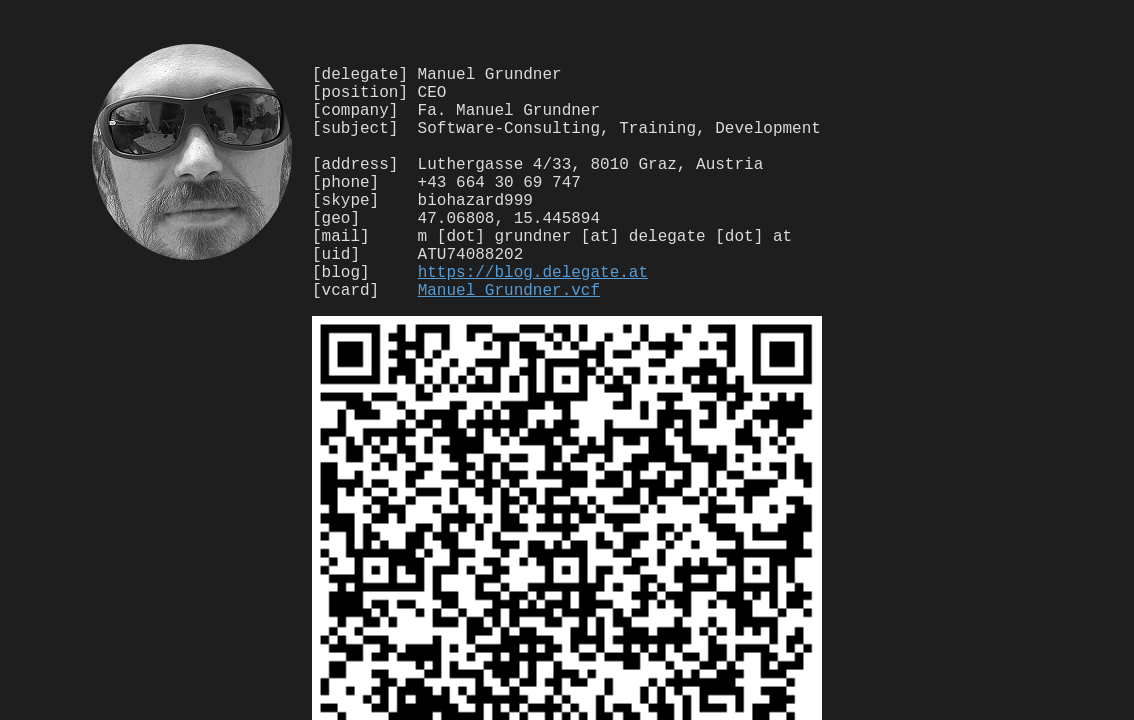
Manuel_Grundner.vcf (509, 341)
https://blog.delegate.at (533, 319)
